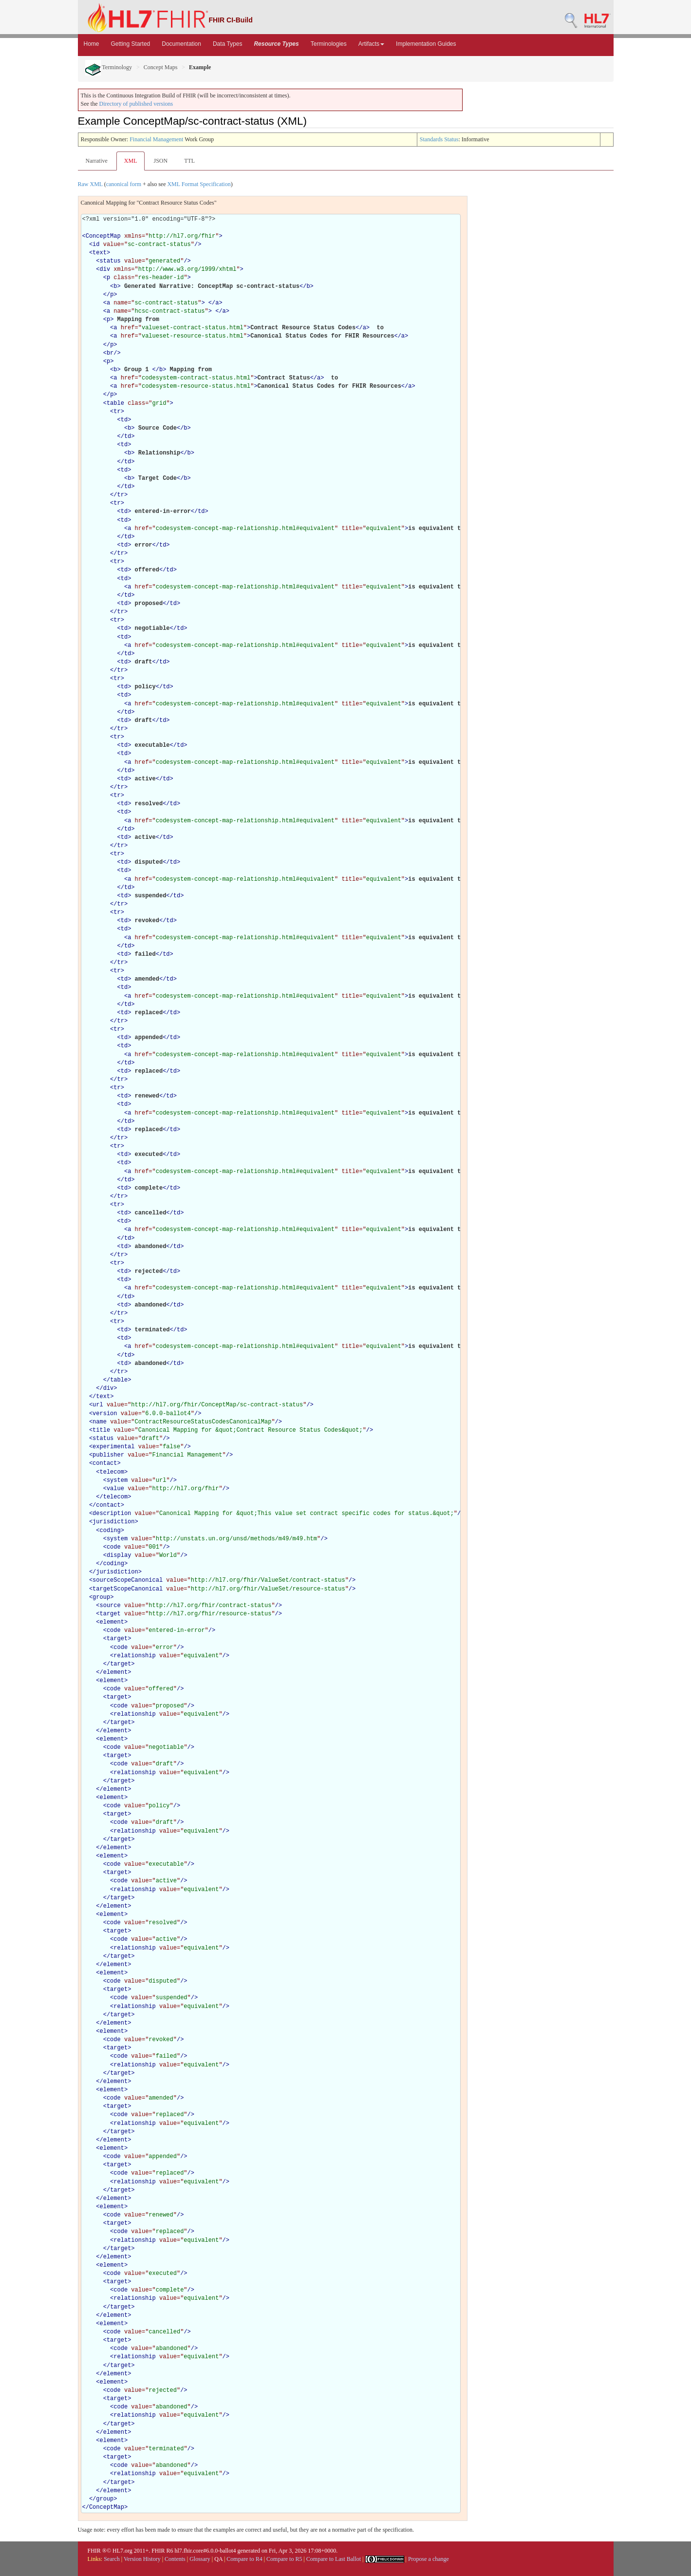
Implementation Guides (426, 43)
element (112, 1622)
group (101, 1597)
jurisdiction (113, 1521)
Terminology (108, 67)
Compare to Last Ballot (333, 2559)
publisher (108, 1455)
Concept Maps (161, 67)
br (110, 353)
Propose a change (428, 2559)
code (114, 1547)
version (105, 1413)
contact (105, 1463)
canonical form (123, 184)
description (112, 1513)
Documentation (181, 43)
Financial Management (156, 139)
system (117, 1480)
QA (218, 2559)
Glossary (199, 2559)
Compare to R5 (284, 2559)
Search (112, 2559)
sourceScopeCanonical (128, 1580)
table (115, 403)
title (101, 1430)
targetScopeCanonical (128, 1589)
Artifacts (371, 43)
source (110, 1605)
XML (130, 160)
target (110, 1613)
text (100, 252)
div (105, 269)
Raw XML (90, 184)
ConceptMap (103, 236)
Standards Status (439, 139)
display (119, 1555)
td (124, 420)
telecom (112, 1472)
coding (110, 1530)
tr (116, 411)
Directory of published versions (136, 103)
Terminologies (329, 43)
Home (91, 43)
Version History (142, 2559)
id (96, 244)
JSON (160, 160)
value (115, 1488)
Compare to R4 (244, 2559)
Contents (175, 2559)
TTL (189, 160)
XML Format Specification (198, 184)
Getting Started (130, 43)
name (100, 1422)
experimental (113, 1446)
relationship (134, 1655)
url (98, 1405)
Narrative (97, 160)
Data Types (227, 43)
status (110, 261)
